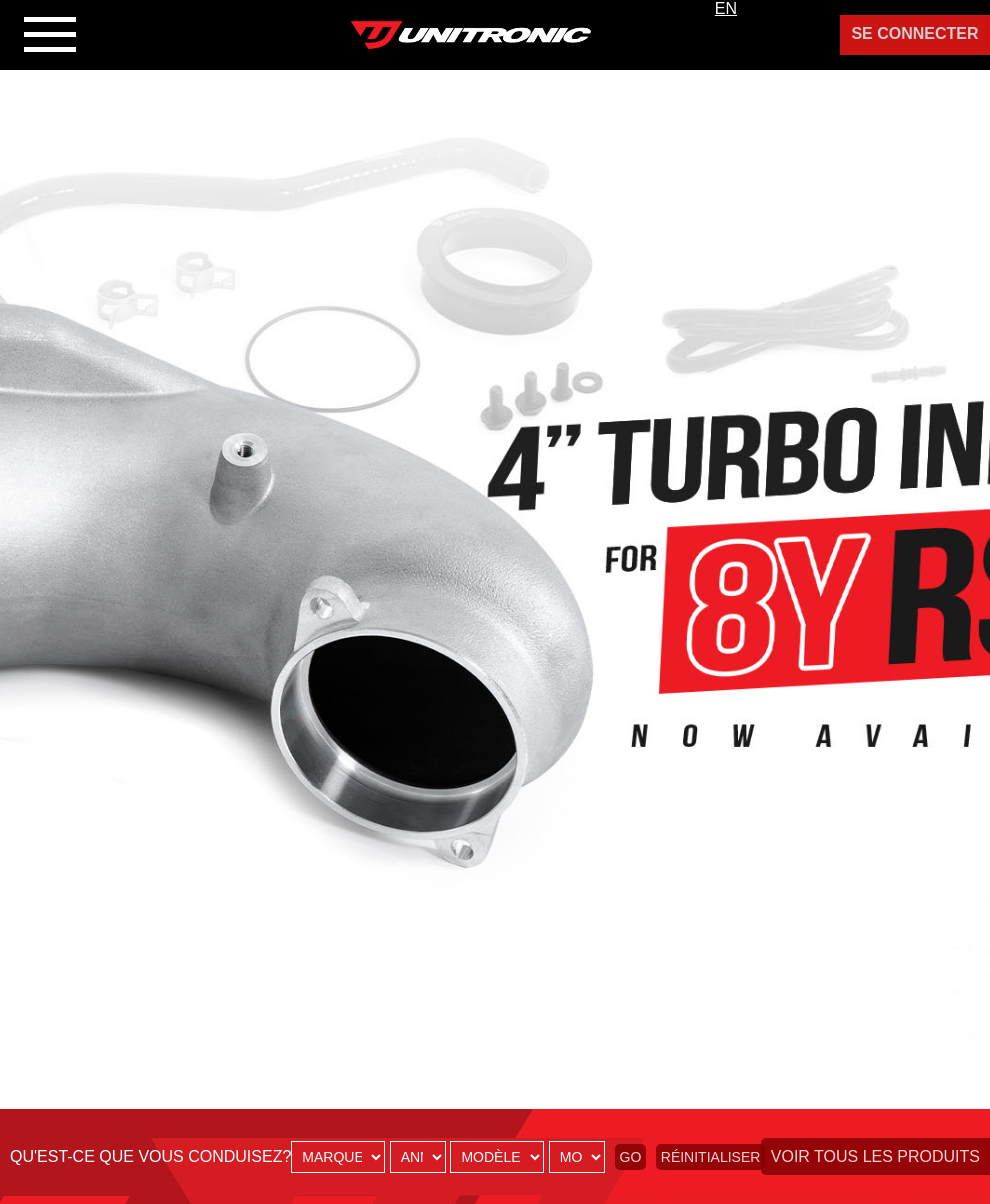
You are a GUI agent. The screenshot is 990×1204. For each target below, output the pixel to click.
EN (726, 8)
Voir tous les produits (875, 1156)
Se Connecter (914, 33)
